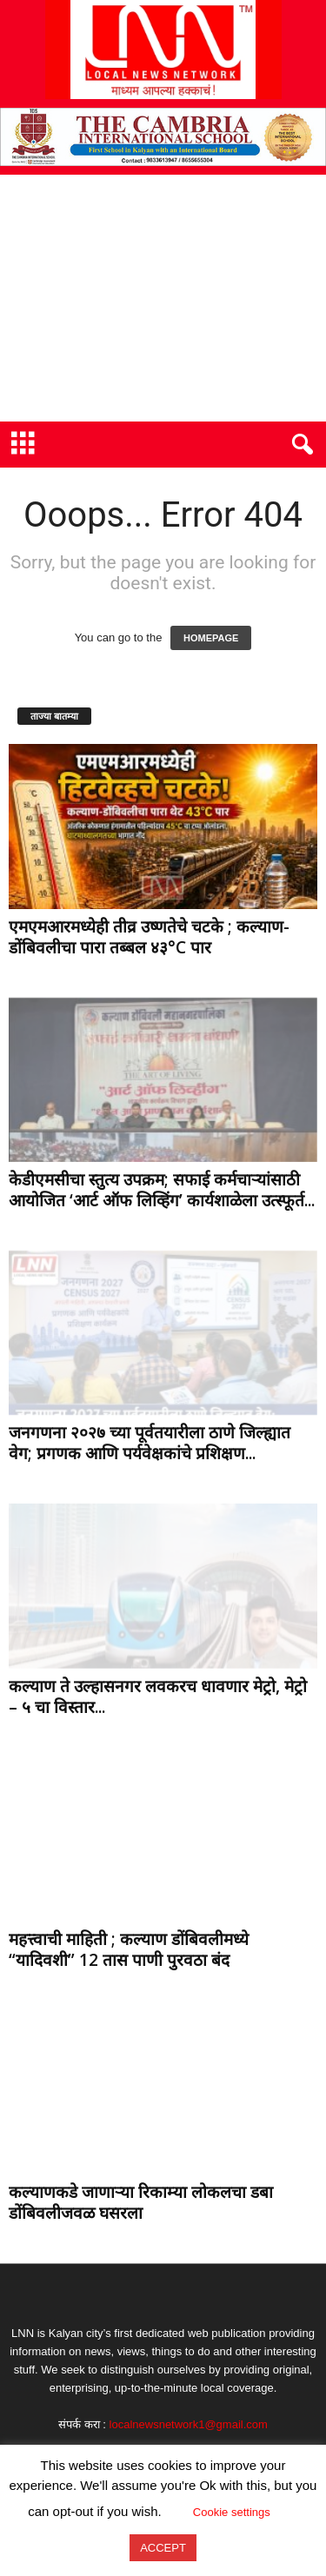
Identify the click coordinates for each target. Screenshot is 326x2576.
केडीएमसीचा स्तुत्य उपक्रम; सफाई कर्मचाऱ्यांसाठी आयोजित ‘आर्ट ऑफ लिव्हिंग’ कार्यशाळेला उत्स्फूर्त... (162, 1190)
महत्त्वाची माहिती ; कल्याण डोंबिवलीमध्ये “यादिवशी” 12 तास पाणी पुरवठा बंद (129, 1949)
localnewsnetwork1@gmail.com (189, 2424)
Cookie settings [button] (231, 2512)
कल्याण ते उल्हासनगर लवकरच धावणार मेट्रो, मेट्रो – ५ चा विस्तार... (158, 1696)
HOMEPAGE (210, 638)
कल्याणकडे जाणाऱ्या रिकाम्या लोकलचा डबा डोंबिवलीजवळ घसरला (141, 2202)
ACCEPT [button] (163, 2547)
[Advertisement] (163, 298)
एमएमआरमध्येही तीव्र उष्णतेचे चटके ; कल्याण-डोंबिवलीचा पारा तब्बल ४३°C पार (149, 937)
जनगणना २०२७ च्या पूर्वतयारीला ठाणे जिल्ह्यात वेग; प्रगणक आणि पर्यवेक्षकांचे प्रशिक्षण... (149, 1442)
